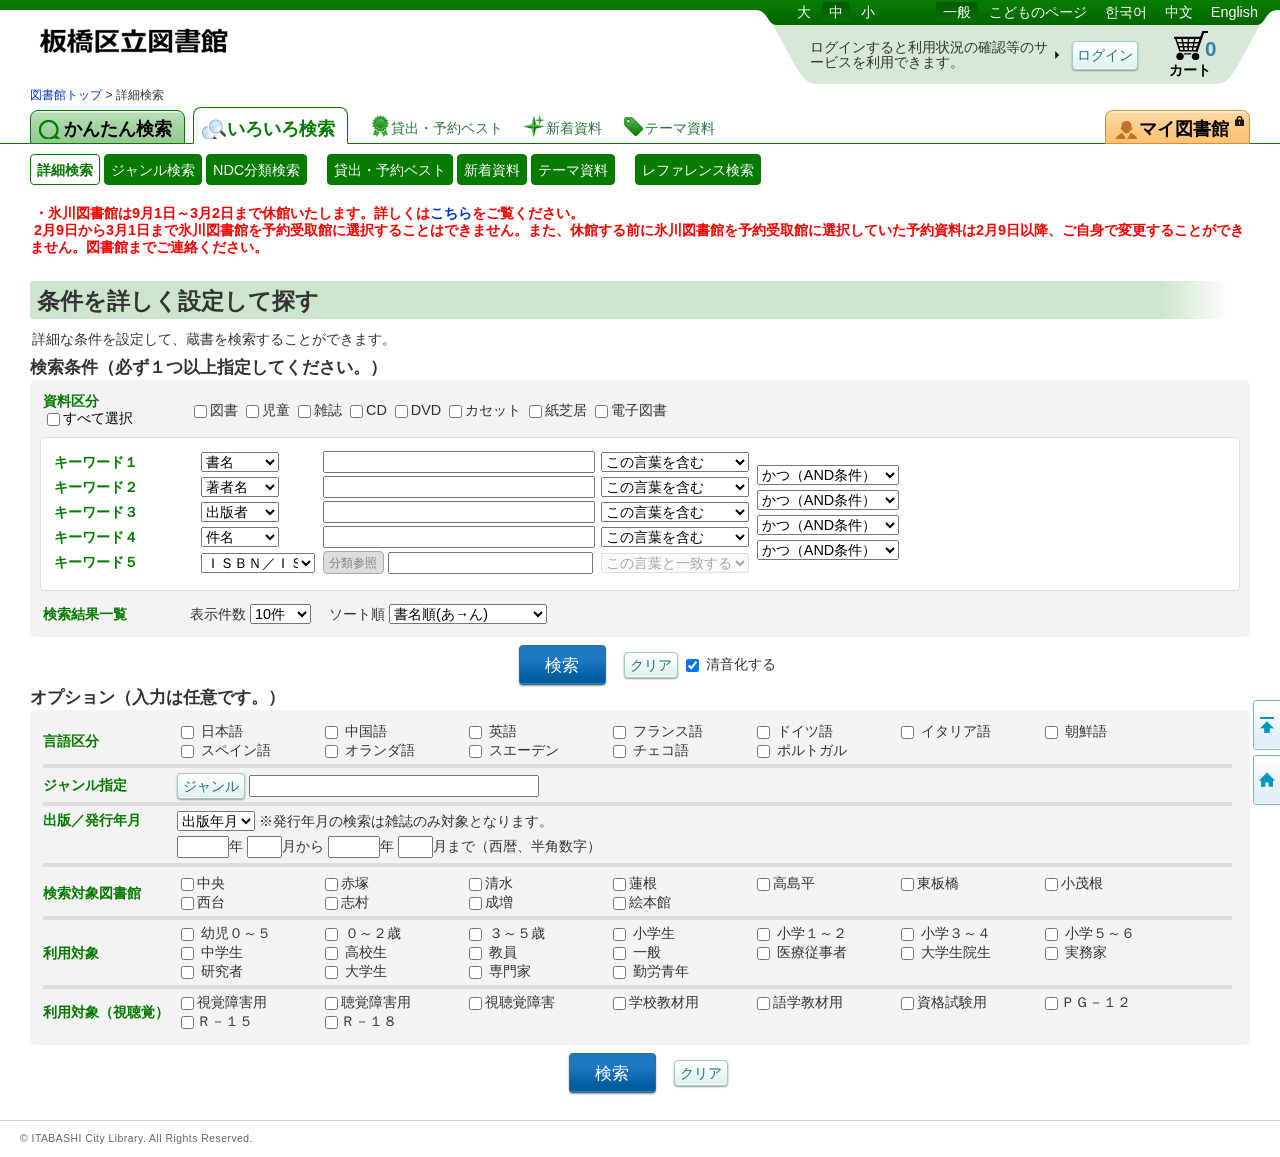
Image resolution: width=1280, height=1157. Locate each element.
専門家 (500, 971)
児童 (276, 410)
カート (1183, 54)
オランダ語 (370, 750)
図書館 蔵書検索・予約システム (240, 42)
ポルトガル (802, 750)
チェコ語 (651, 750)
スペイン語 (226, 750)
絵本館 (642, 902)
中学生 (212, 952)
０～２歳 (363, 933)
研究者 (212, 971)
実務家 (1076, 952)
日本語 (212, 731)
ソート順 (438, 614)
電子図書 (639, 410)
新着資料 (492, 170)
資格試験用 (944, 1002)
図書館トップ (66, 95)
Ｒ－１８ (361, 1021)
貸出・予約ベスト (390, 170)
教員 (493, 952)
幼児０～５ (226, 933)
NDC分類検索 (256, 170)
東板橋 (930, 883)
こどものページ (1038, 12)
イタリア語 (946, 731)
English (1234, 12)
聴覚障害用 (368, 1002)
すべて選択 (98, 418)
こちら (451, 213)
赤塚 (354, 883)
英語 (493, 731)
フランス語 (658, 731)
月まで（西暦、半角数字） (499, 846)
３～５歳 (507, 933)
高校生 (356, 952)
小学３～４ (946, 933)
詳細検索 (65, 170)
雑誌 (328, 410)
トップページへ (1265, 780)
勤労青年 (651, 971)
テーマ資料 (573, 170)
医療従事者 (802, 952)
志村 (354, 902)
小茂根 (1074, 883)
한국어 (1126, 12)
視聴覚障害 (512, 1002)
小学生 (644, 933)
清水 (498, 883)
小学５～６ (1090, 933)
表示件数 (250, 614)
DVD (426, 410)
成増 (498, 902)
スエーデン (514, 750)
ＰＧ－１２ (1088, 1002)
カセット (493, 410)
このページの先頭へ (1265, 725)
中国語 (356, 731)
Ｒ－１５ (217, 1021)
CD (376, 410)
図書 (224, 410)
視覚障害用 (224, 1002)
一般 (957, 12)
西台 (210, 902)
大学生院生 (946, 952)
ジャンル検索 (153, 170)
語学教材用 (800, 1002)
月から (285, 846)
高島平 (786, 883)
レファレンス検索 (698, 170)
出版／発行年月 (92, 820)
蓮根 (642, 883)
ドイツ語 (795, 731)
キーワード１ (96, 462)
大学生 (356, 971)
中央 (210, 883)
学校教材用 (656, 1002)
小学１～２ (802, 933)
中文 (1179, 12)
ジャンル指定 (85, 785)
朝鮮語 (1076, 731)
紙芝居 (566, 410)
